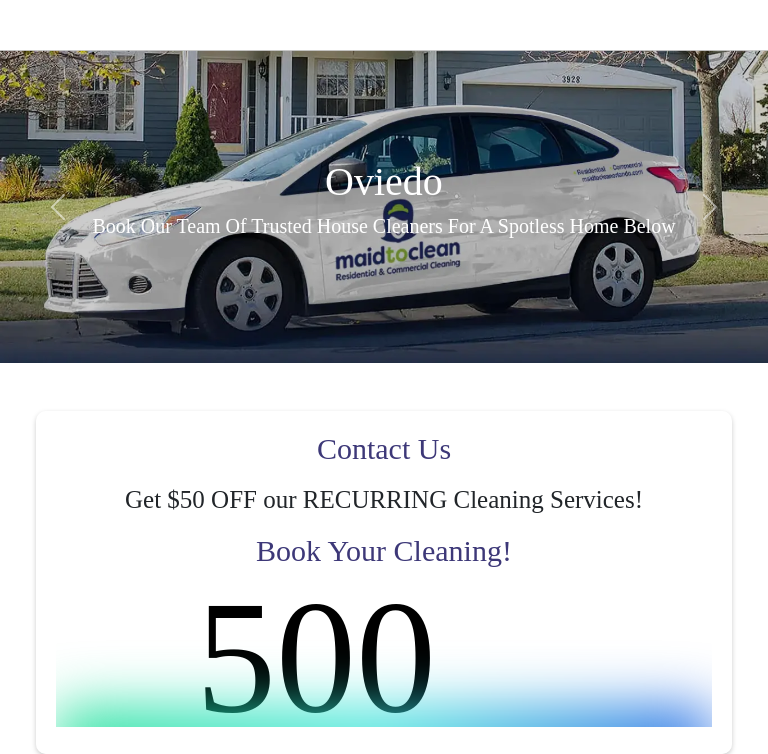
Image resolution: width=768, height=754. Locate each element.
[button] (57, 206)
